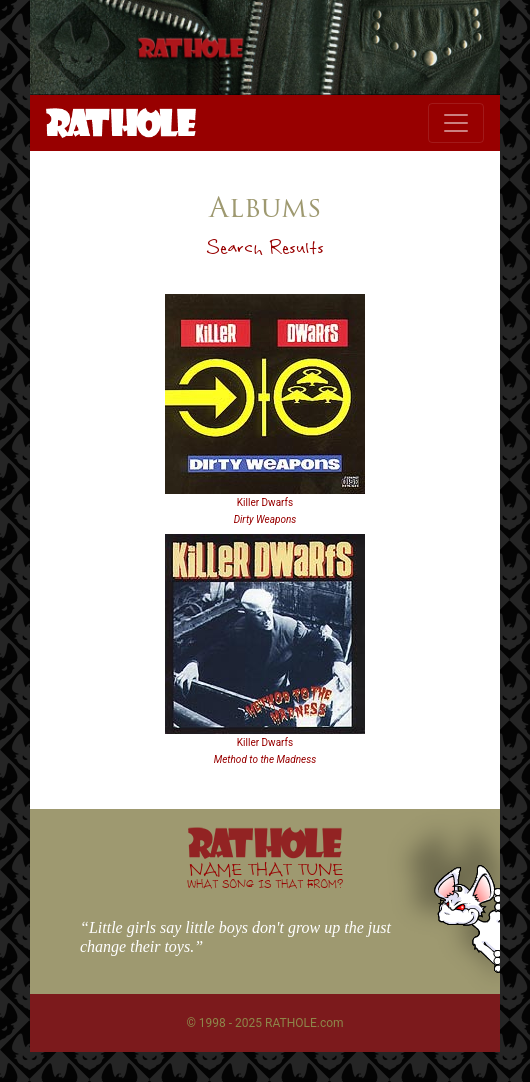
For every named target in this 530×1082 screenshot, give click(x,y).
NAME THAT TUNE (265, 874)
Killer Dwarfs (265, 502)
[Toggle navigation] (456, 123)
